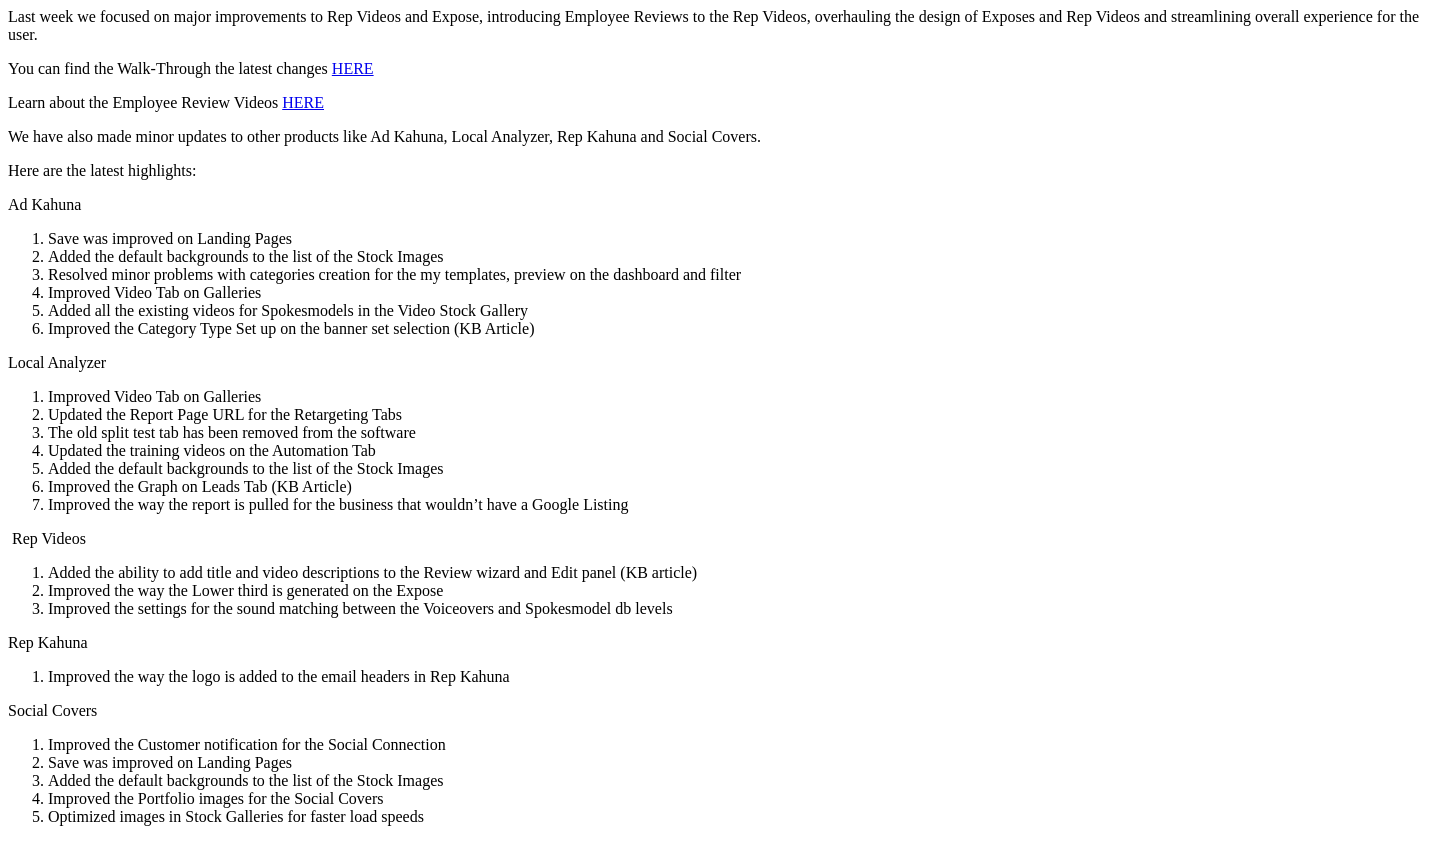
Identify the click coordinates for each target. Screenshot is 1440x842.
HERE (353, 68)
